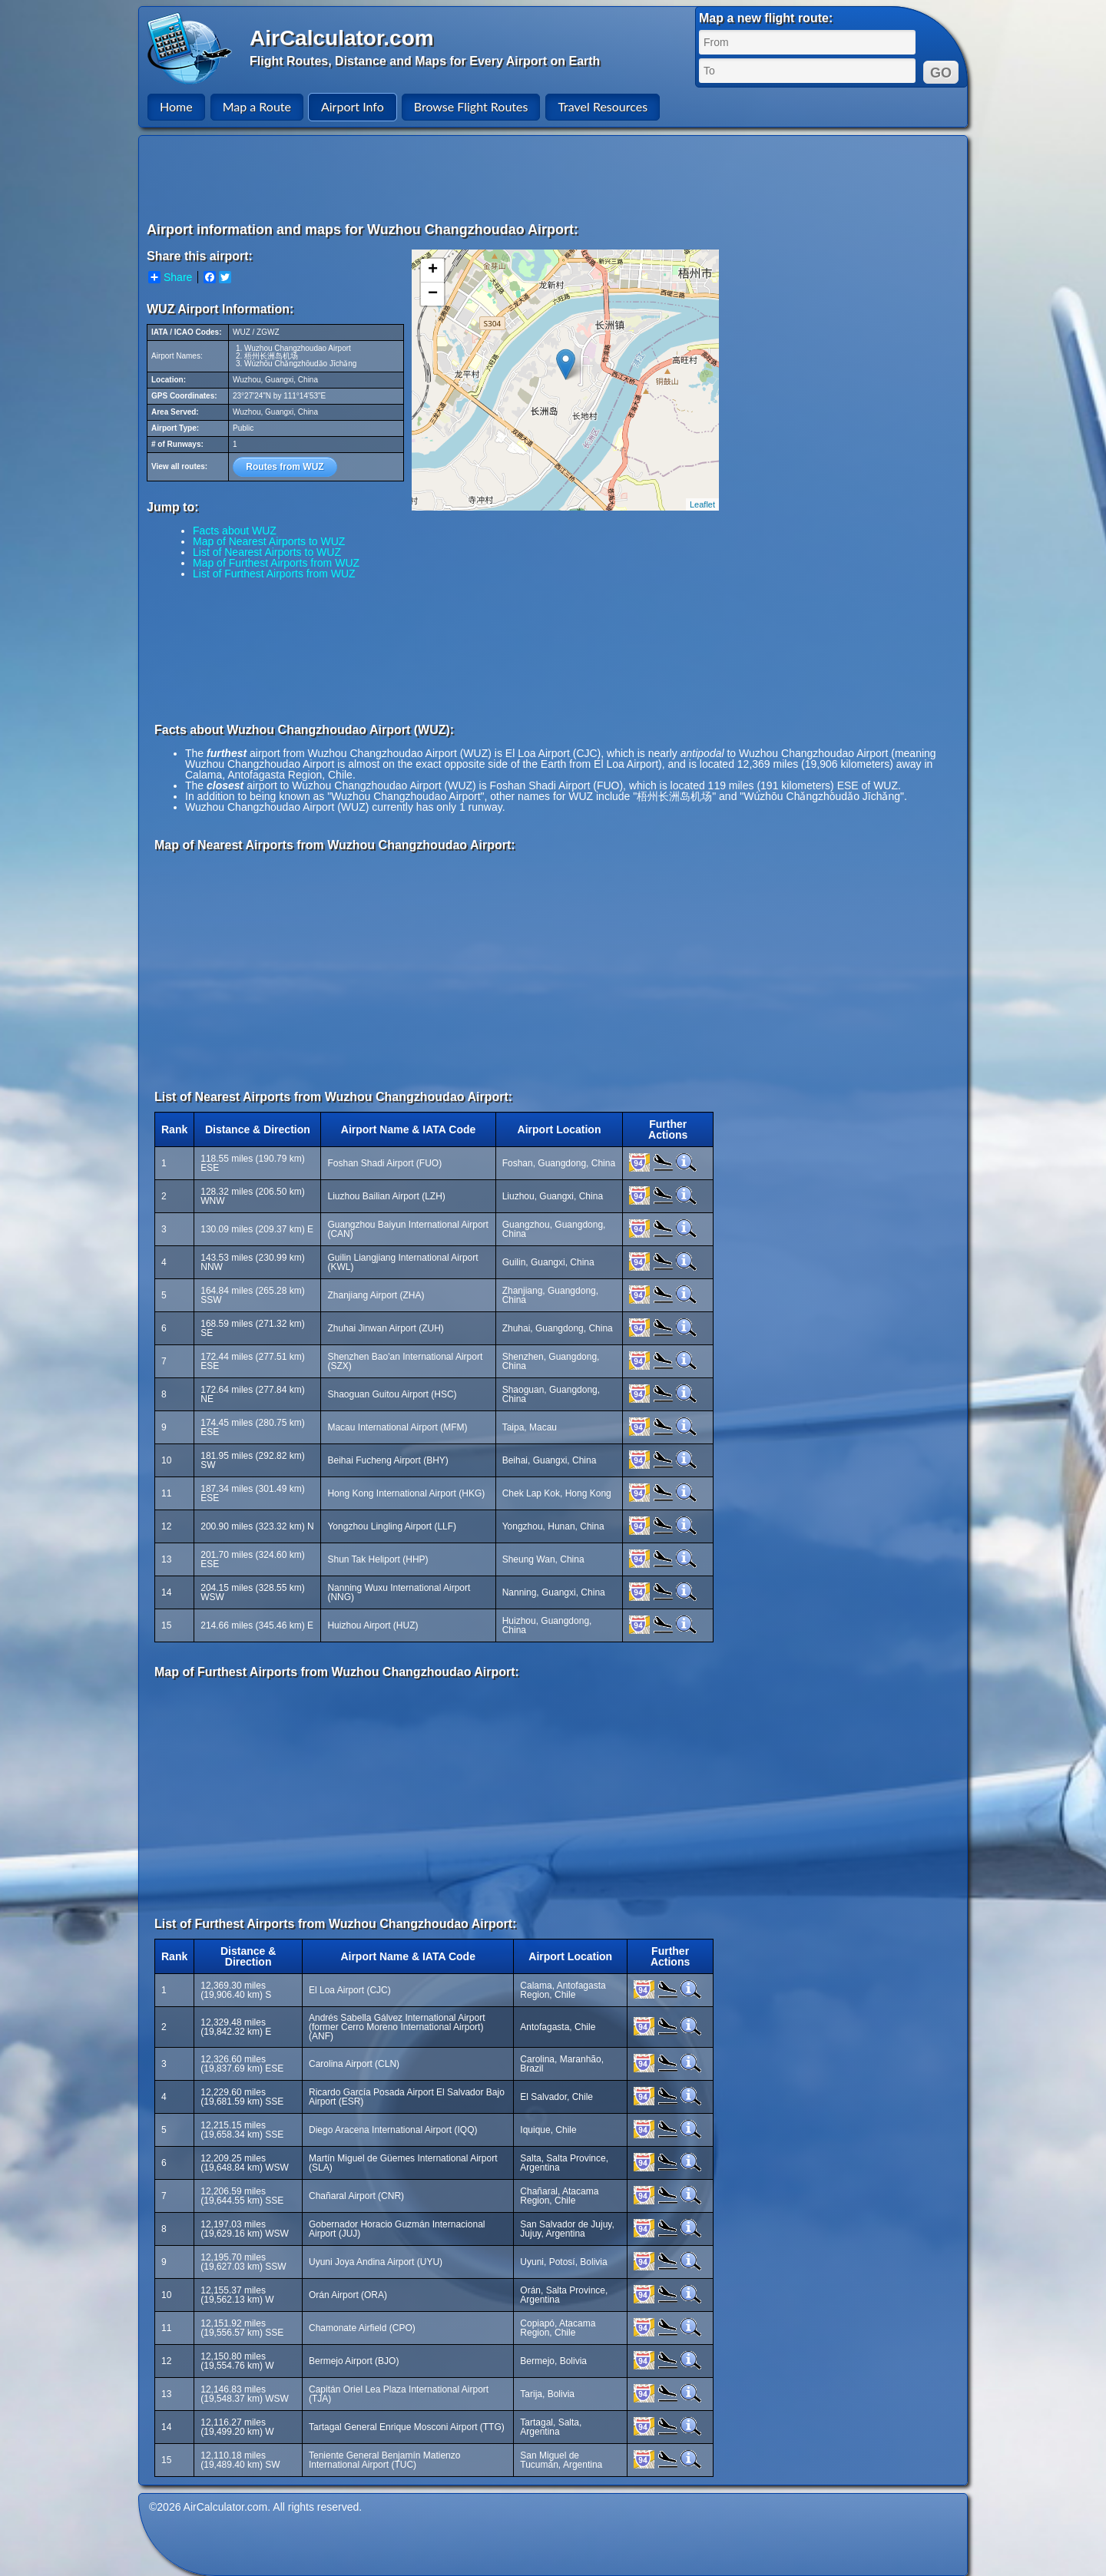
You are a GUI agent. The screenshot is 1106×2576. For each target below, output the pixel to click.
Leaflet (702, 504)
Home (176, 106)
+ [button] (433, 270)
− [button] (433, 294)
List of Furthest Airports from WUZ (274, 573)
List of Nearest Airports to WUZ (267, 552)
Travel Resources (602, 106)
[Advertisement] (555, 178)
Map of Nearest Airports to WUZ (269, 541)
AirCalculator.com (342, 38)
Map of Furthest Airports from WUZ (276, 563)
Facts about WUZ (234, 530)
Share (170, 277)
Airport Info (352, 106)
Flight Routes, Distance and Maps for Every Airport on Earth (425, 61)
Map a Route (257, 106)
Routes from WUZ (284, 466)
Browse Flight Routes (471, 106)
